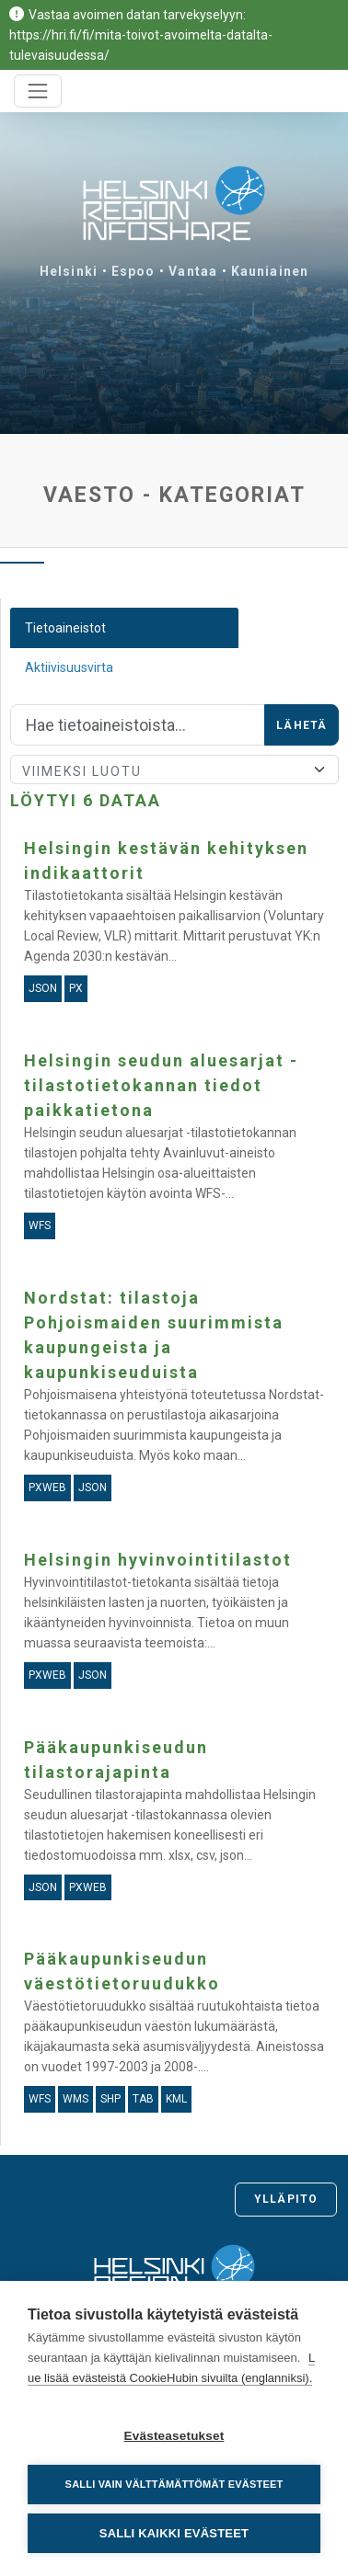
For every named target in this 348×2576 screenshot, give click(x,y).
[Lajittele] (174, 769)
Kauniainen (269, 271)
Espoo (133, 271)
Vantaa (192, 271)
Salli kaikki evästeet (174, 2533)
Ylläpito (286, 2199)
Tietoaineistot (65, 628)
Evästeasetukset (174, 2436)
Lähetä (301, 725)
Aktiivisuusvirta (69, 667)
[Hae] (137, 725)
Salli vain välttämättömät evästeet (174, 2484)
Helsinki (69, 271)
